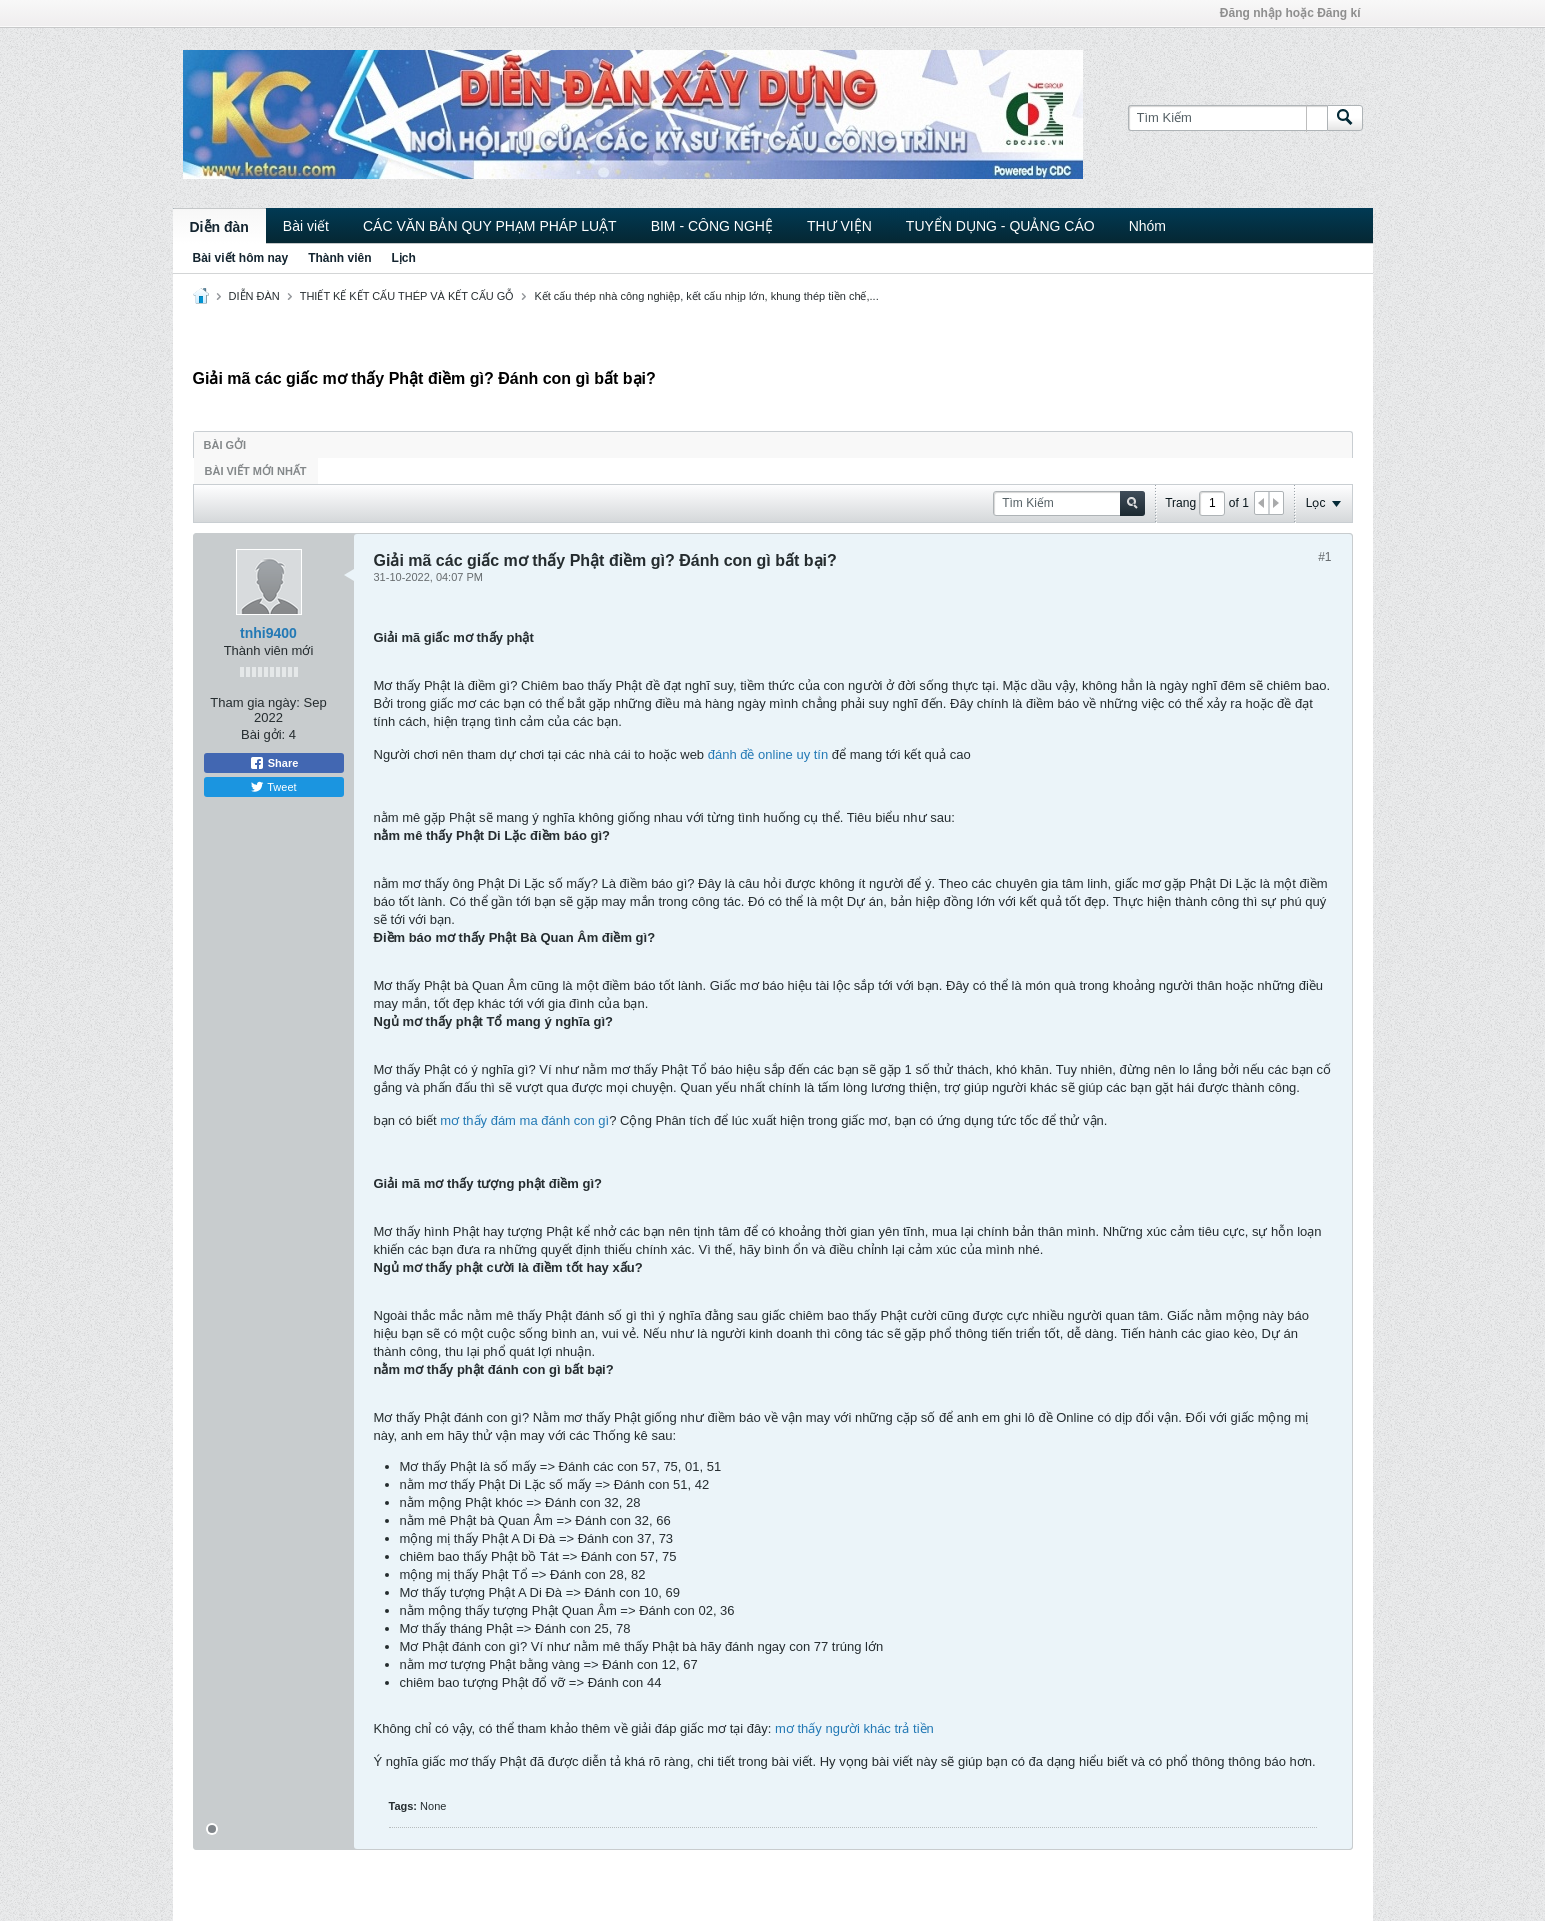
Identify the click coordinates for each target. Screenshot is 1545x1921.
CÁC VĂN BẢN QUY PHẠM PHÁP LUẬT (490, 226)
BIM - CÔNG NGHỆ (712, 226)
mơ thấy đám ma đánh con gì (524, 1120)
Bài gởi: (263, 734)
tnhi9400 (268, 633)
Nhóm (1147, 226)
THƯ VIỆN (839, 226)
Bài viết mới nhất (256, 471)
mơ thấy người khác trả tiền (854, 1728)
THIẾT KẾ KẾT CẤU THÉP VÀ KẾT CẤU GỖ (407, 296)
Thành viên (339, 258)
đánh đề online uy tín (768, 754)
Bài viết (306, 226)
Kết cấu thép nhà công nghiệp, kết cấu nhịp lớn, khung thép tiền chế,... (706, 296)
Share (274, 763)
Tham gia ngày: (255, 702)
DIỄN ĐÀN (254, 296)
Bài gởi (225, 445)
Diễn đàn (219, 227)
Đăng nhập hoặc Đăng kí (1290, 13)
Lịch (404, 258)
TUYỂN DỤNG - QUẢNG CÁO (1000, 226)
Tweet (273, 787)
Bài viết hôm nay (241, 258)
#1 (1324, 557)
